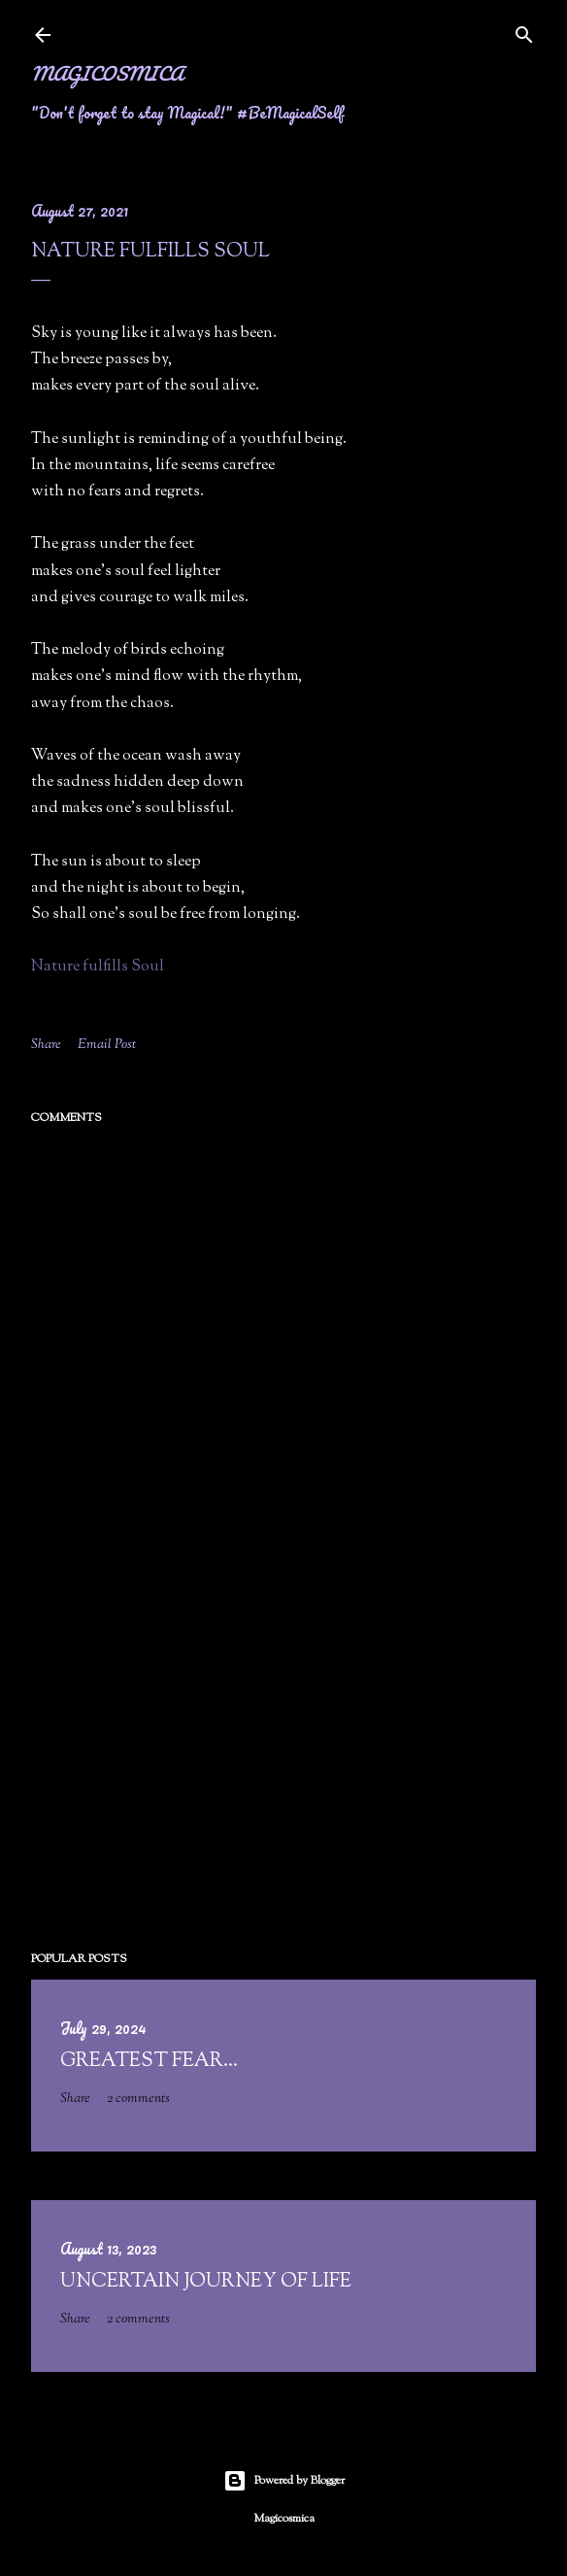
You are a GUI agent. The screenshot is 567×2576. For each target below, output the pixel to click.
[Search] (524, 32)
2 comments (138, 2099)
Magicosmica (107, 73)
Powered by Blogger (284, 2480)
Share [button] (46, 1045)
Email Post (107, 1045)
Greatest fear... (149, 2062)
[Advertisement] (283, 1766)
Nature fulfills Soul (97, 967)
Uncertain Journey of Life (205, 2282)
